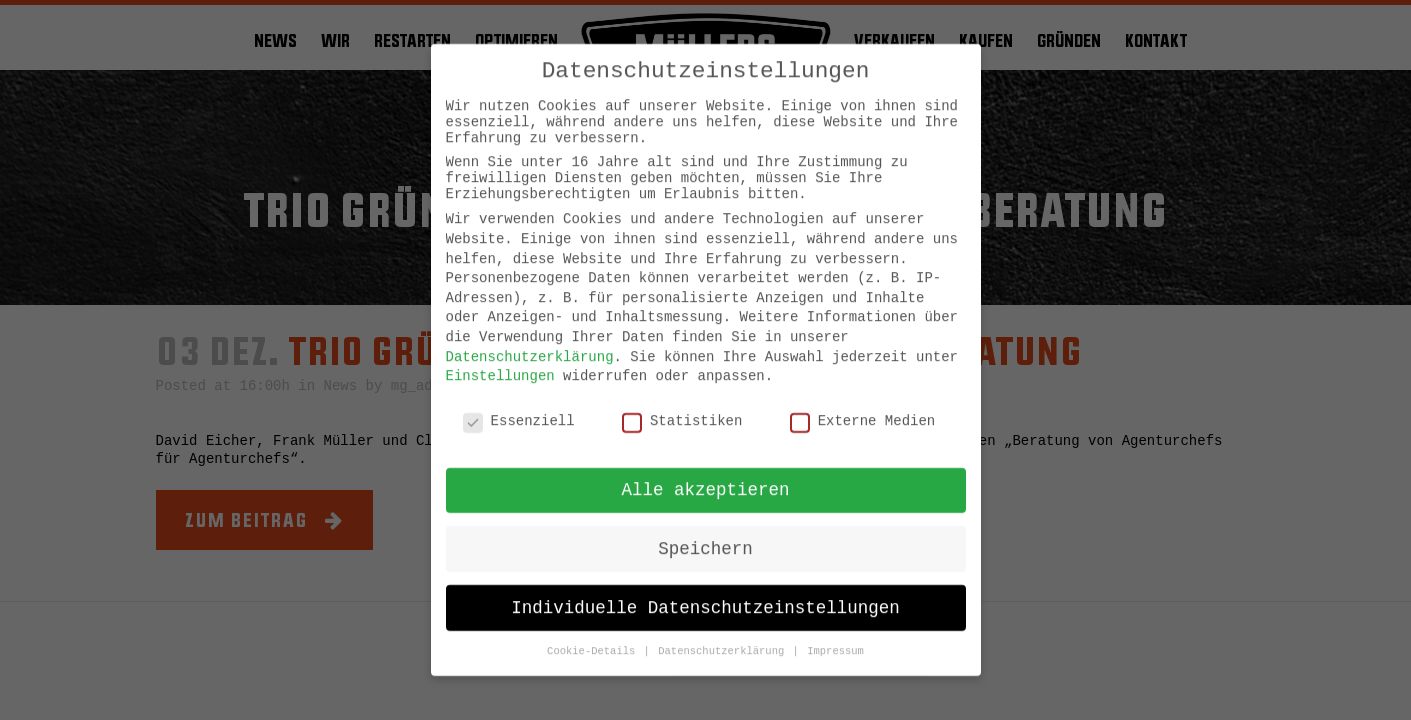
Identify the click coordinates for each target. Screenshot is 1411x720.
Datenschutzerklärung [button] (724, 636)
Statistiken (682, 406)
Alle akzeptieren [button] (705, 474)
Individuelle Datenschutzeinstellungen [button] (705, 592)
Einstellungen (500, 361)
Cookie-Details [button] (594, 636)
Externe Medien (863, 406)
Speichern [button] (705, 533)
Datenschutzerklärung (530, 341)
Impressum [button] (835, 636)
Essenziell (519, 406)
